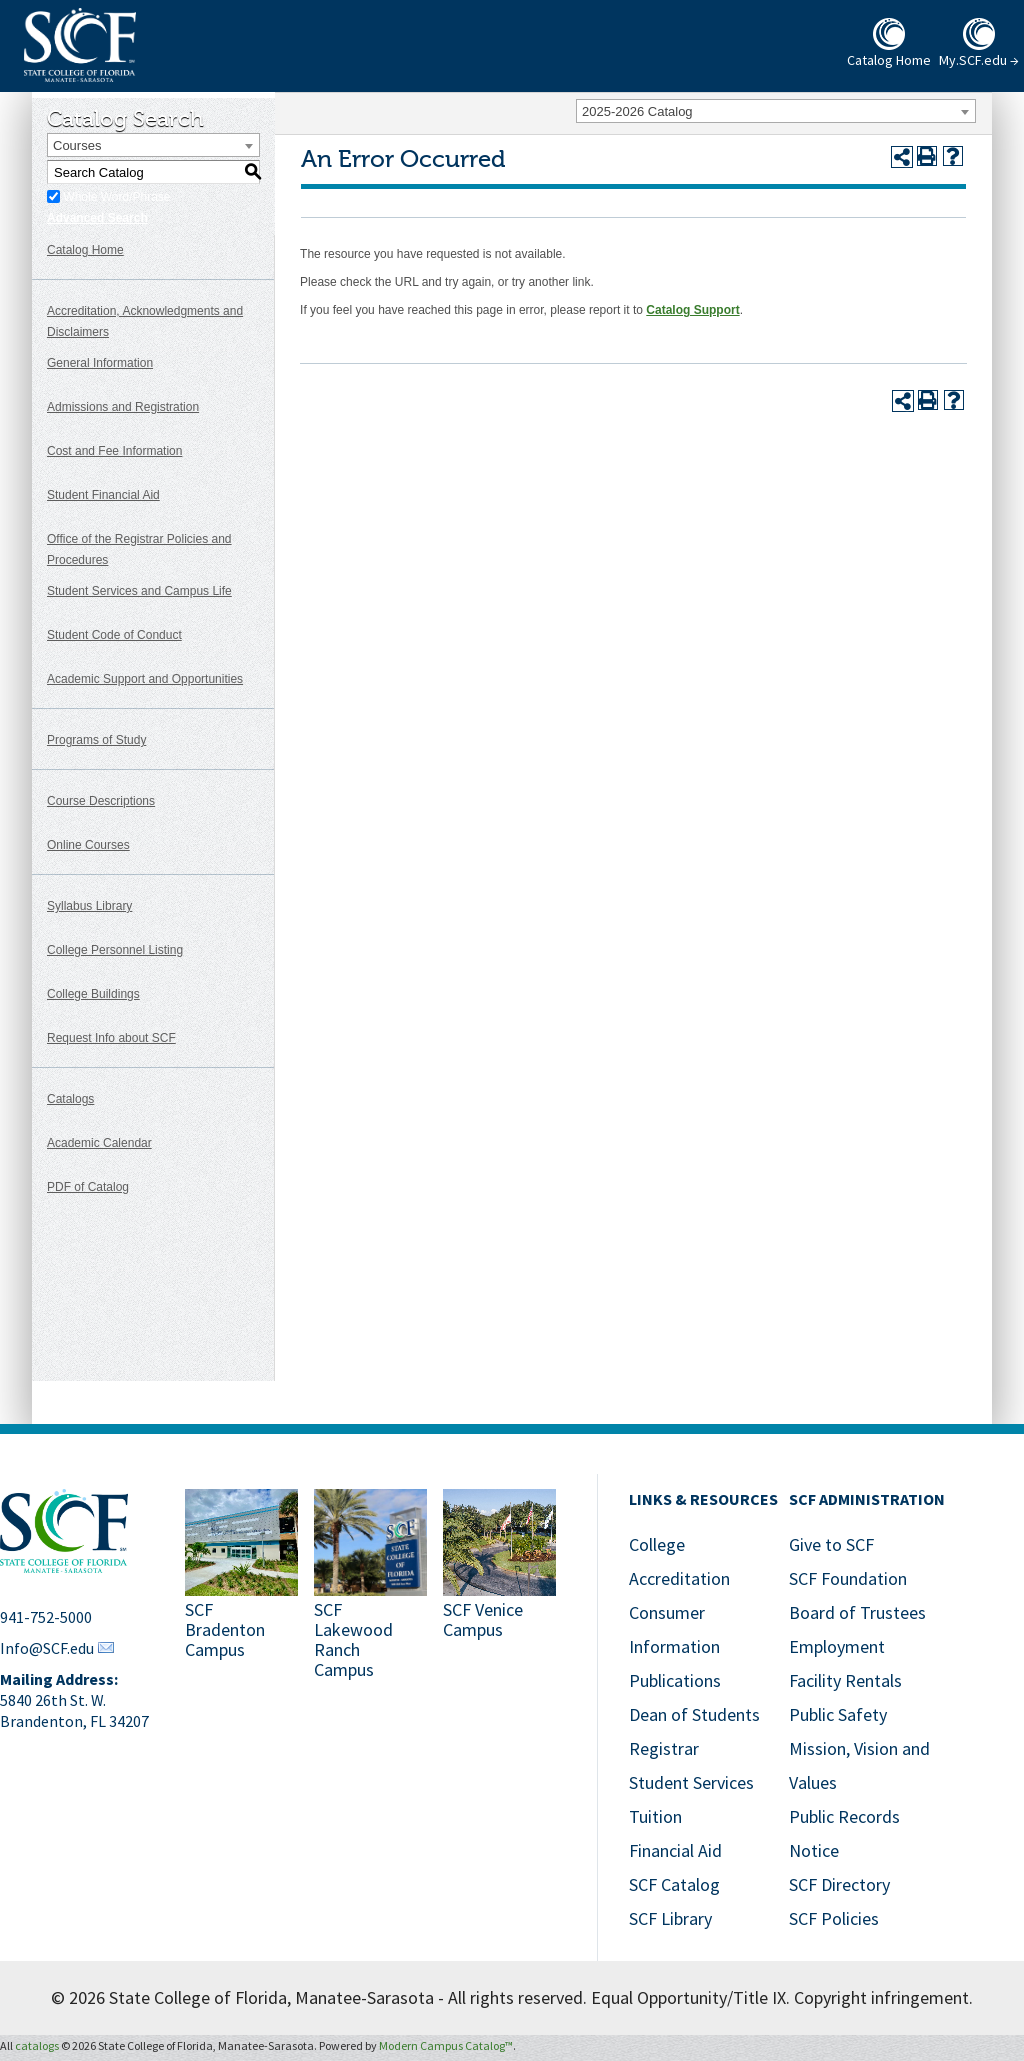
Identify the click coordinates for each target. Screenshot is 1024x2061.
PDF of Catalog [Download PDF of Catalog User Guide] (88, 1187)
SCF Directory (839, 1884)
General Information (100, 363)
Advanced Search (97, 218)
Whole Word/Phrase (116, 197)
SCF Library (670, 1918)
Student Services (691, 1782)
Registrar (664, 1748)
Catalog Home (85, 250)
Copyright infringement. (883, 1997)
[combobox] (776, 111)
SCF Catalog (674, 1884)
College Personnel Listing (115, 950)
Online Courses (88, 845)
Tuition (655, 1816)
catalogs (37, 2045)
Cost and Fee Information (114, 451)
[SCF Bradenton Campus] (241, 1586)
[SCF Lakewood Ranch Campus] (370, 1586)
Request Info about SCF (111, 1038)
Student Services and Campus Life (139, 591)
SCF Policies (834, 1918)
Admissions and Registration (123, 407)
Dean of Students (694, 1714)
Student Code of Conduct (114, 635)
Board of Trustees (857, 1612)
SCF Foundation (848, 1578)
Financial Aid (675, 1850)
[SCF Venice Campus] (499, 1586)
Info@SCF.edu (47, 1648)
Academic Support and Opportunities (145, 679)
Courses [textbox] (77, 145)
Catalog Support (692, 310)
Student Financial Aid (103, 495)
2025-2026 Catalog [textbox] (637, 111)
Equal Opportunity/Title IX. (690, 1997)
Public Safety (838, 1714)
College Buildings (93, 994)
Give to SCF (831, 1544)
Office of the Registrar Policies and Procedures (139, 549)
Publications (675, 1680)
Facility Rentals (845, 1680)
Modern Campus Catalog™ (446, 2045)
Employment (837, 1646)
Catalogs (70, 1099)
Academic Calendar (99, 1143)
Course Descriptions (101, 801)
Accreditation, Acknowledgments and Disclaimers (145, 321)
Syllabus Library (89, 906)
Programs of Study (96, 740)
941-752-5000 (46, 1617)
